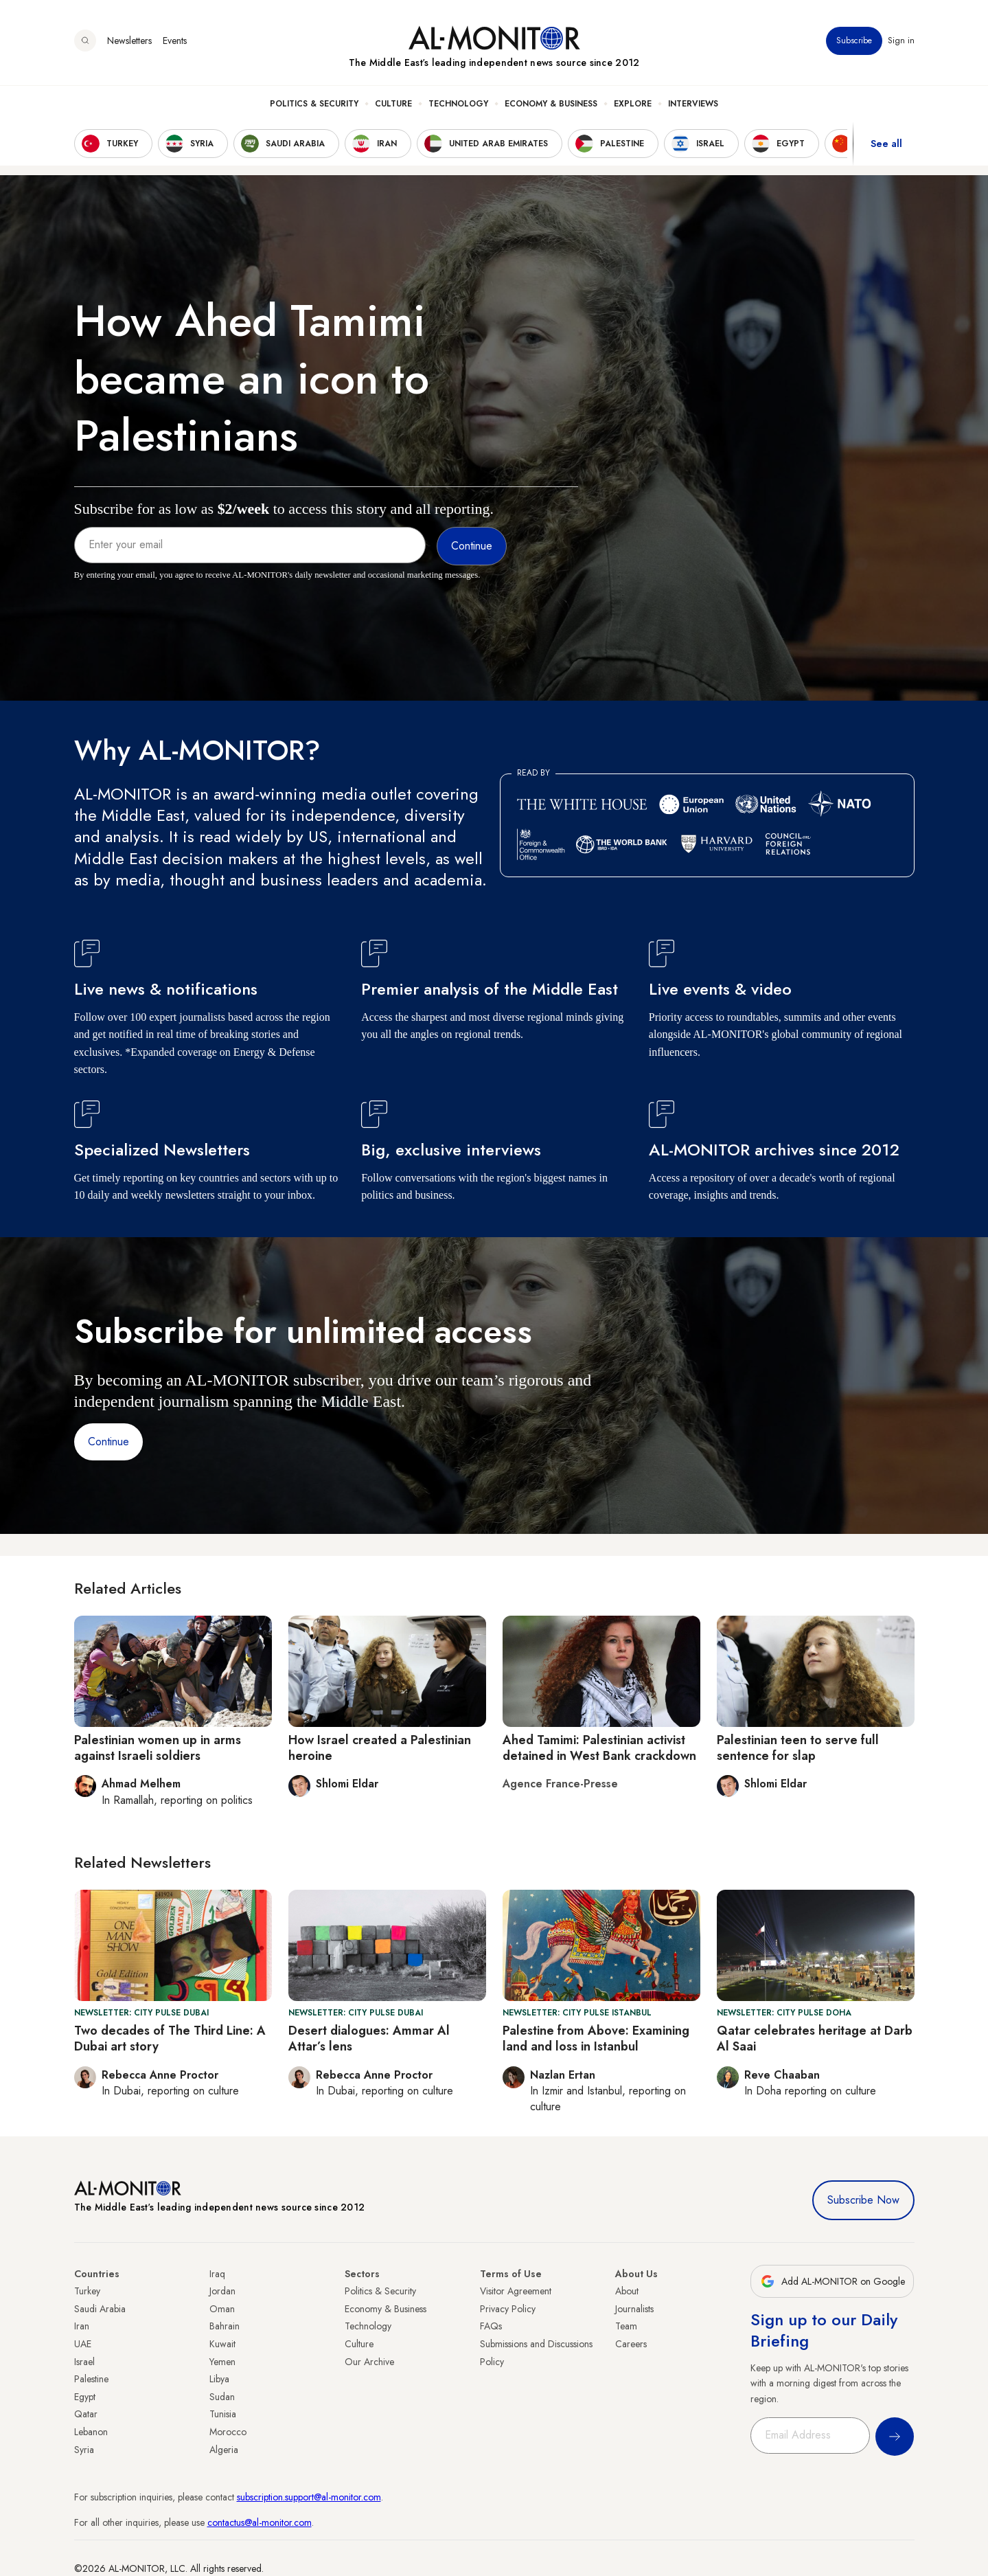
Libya (219, 2379)
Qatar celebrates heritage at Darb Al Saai (814, 2038)
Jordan (222, 2291)
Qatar (85, 2414)
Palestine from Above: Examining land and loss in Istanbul (596, 2038)
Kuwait (222, 2344)
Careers (631, 2344)
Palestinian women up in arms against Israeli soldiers (157, 1748)
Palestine (91, 2379)
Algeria (223, 2449)
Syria (84, 2449)
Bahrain (224, 2326)
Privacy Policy (508, 2309)
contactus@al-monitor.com (259, 2522)
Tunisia (222, 2414)
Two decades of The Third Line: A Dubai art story (170, 2038)
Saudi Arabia (100, 2309)
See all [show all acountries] (886, 143)
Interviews (693, 104)
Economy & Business (551, 104)
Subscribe (854, 40)
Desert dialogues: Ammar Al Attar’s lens (369, 2038)
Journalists (634, 2309)
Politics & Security (314, 104)
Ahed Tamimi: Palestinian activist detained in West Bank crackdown (599, 1748)
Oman (222, 2309)
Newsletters (129, 40)
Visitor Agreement (515, 2291)
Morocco (227, 2432)
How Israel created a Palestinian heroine (379, 1748)
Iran (81, 2326)
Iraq (217, 2274)
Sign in (901, 40)
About (627, 2291)
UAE (82, 2344)
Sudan (222, 2397)
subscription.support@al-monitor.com (309, 2497)
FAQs (491, 2326)
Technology (458, 104)
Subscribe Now (863, 2200)
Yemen (222, 2362)
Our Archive (369, 2362)
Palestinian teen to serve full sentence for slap (798, 1748)
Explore (633, 104)
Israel (84, 2362)
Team (626, 2326)
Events (175, 40)
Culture (393, 104)
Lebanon (91, 2432)
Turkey (87, 2291)
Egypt (84, 2397)
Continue (108, 1441)
